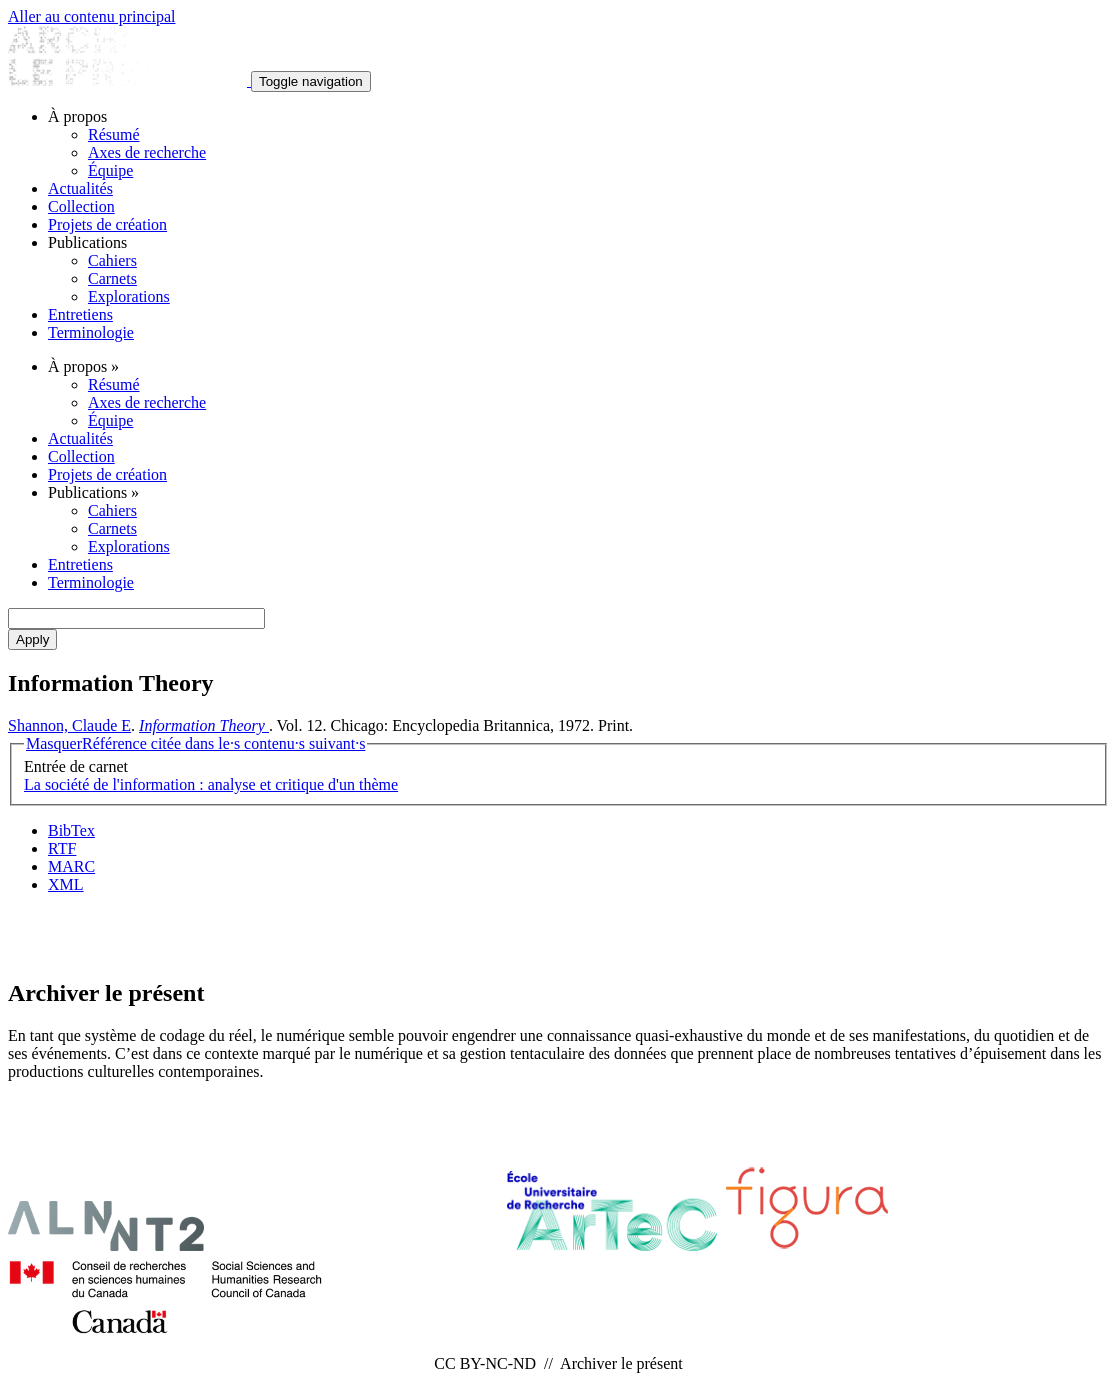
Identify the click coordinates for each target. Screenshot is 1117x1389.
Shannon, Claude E (69, 725)
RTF (62, 848)
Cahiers (112, 260)
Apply (32, 639)
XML (66, 884)
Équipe (110, 170)
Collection (81, 206)
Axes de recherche (147, 152)
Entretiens (80, 314)
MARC (71, 866)
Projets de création (107, 224)
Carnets (112, 278)
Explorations (129, 296)
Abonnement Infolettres (558, 934)
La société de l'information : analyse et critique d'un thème (211, 784)
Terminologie (91, 332)
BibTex (71, 830)
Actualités (80, 188)
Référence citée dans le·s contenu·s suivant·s (195, 743)
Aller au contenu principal (92, 16)
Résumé (114, 134)
